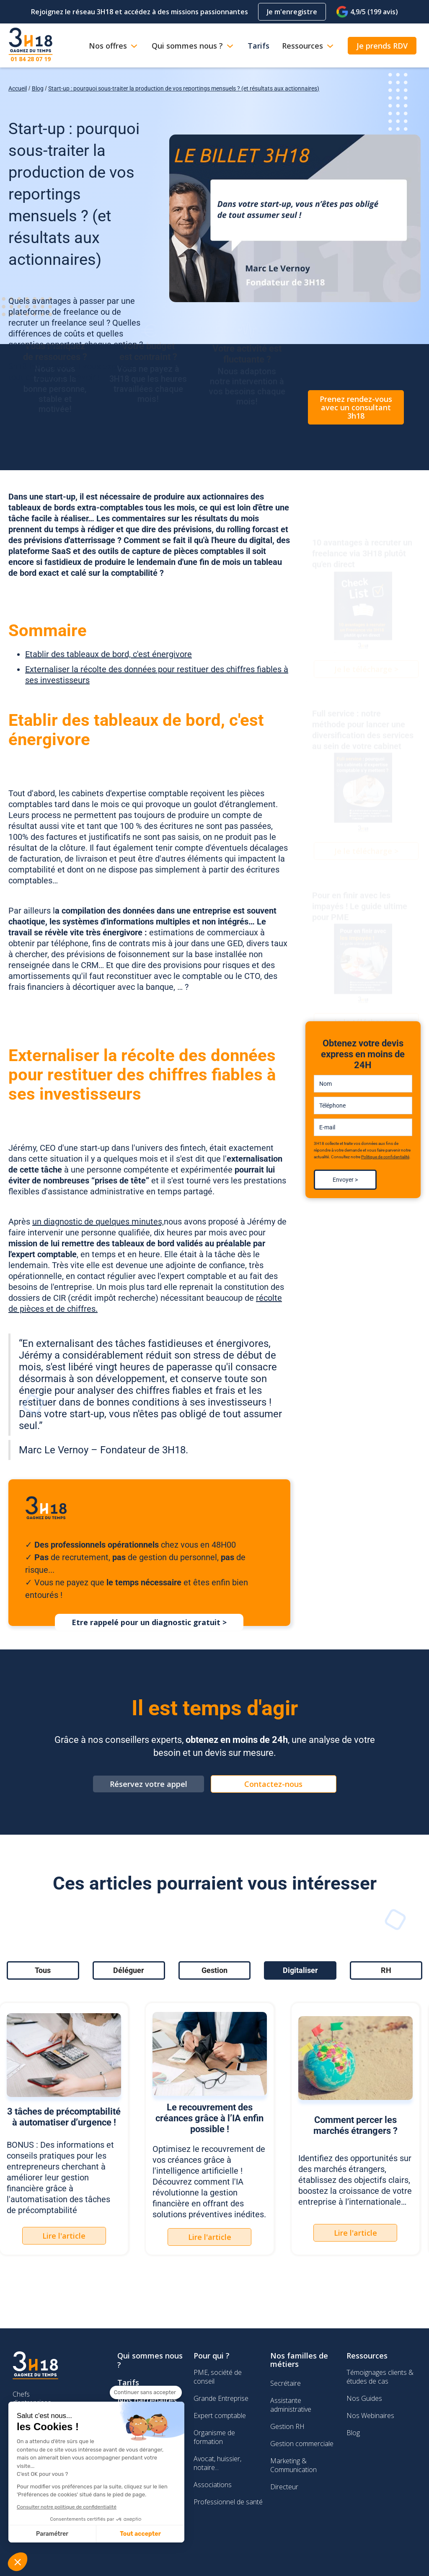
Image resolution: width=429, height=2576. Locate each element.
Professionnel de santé (228, 2501)
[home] (30, 45)
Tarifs (128, 2382)
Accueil (17, 88)
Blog (38, 88)
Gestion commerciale (301, 2443)
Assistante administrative (290, 2405)
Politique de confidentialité (385, 1157)
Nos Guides (364, 2398)
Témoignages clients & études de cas (379, 2377)
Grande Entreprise (221, 2398)
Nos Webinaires (370, 2415)
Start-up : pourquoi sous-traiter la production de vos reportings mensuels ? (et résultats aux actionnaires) (183, 88)
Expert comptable (220, 2415)
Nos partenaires (147, 2400)
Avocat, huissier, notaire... (217, 2463)
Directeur (284, 2486)
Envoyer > (345, 1179)
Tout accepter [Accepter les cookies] (67, 2533)
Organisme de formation (214, 2437)
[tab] (43, 1970)
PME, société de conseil (218, 2377)
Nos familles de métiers (299, 2359)
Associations (213, 2484)
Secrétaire (285, 2383)
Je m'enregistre (292, 11)
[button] (18, 2562)
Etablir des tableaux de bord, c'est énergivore (108, 654)
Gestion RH (287, 2426)
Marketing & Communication (293, 2465)
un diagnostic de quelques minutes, (98, 1222)
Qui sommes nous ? (150, 2360)
